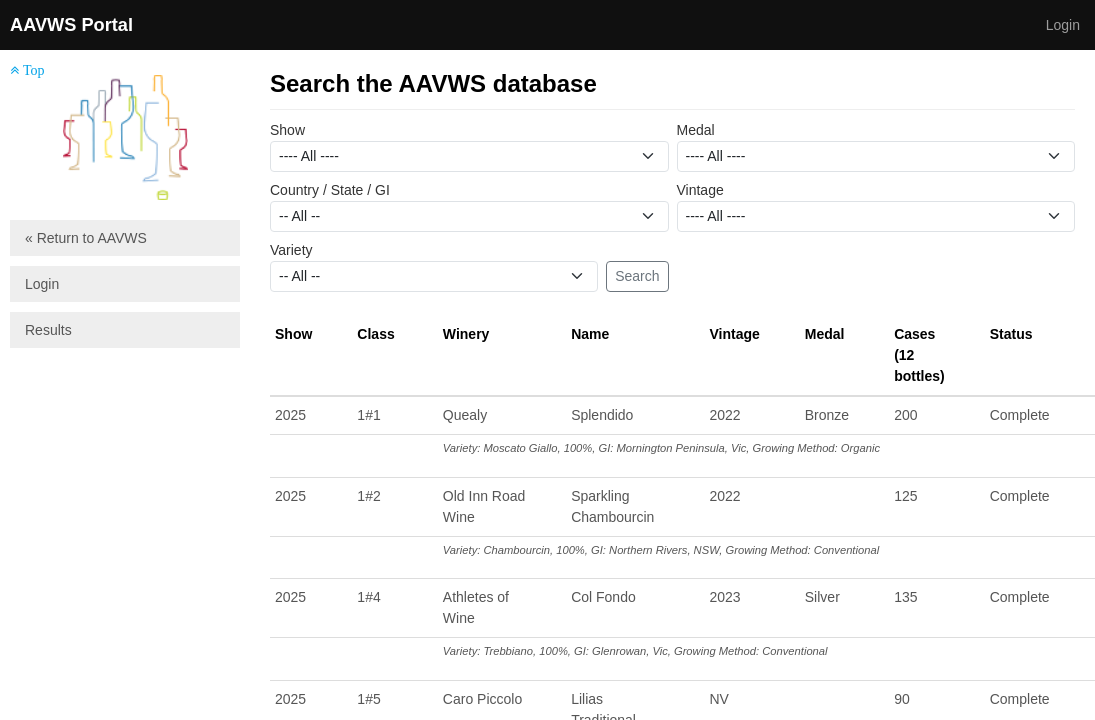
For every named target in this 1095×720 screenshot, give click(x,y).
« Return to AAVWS (86, 238)
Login (1063, 25)
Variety (291, 250)
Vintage (700, 190)
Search (637, 276)
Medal (696, 130)
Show (287, 130)
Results (48, 330)
